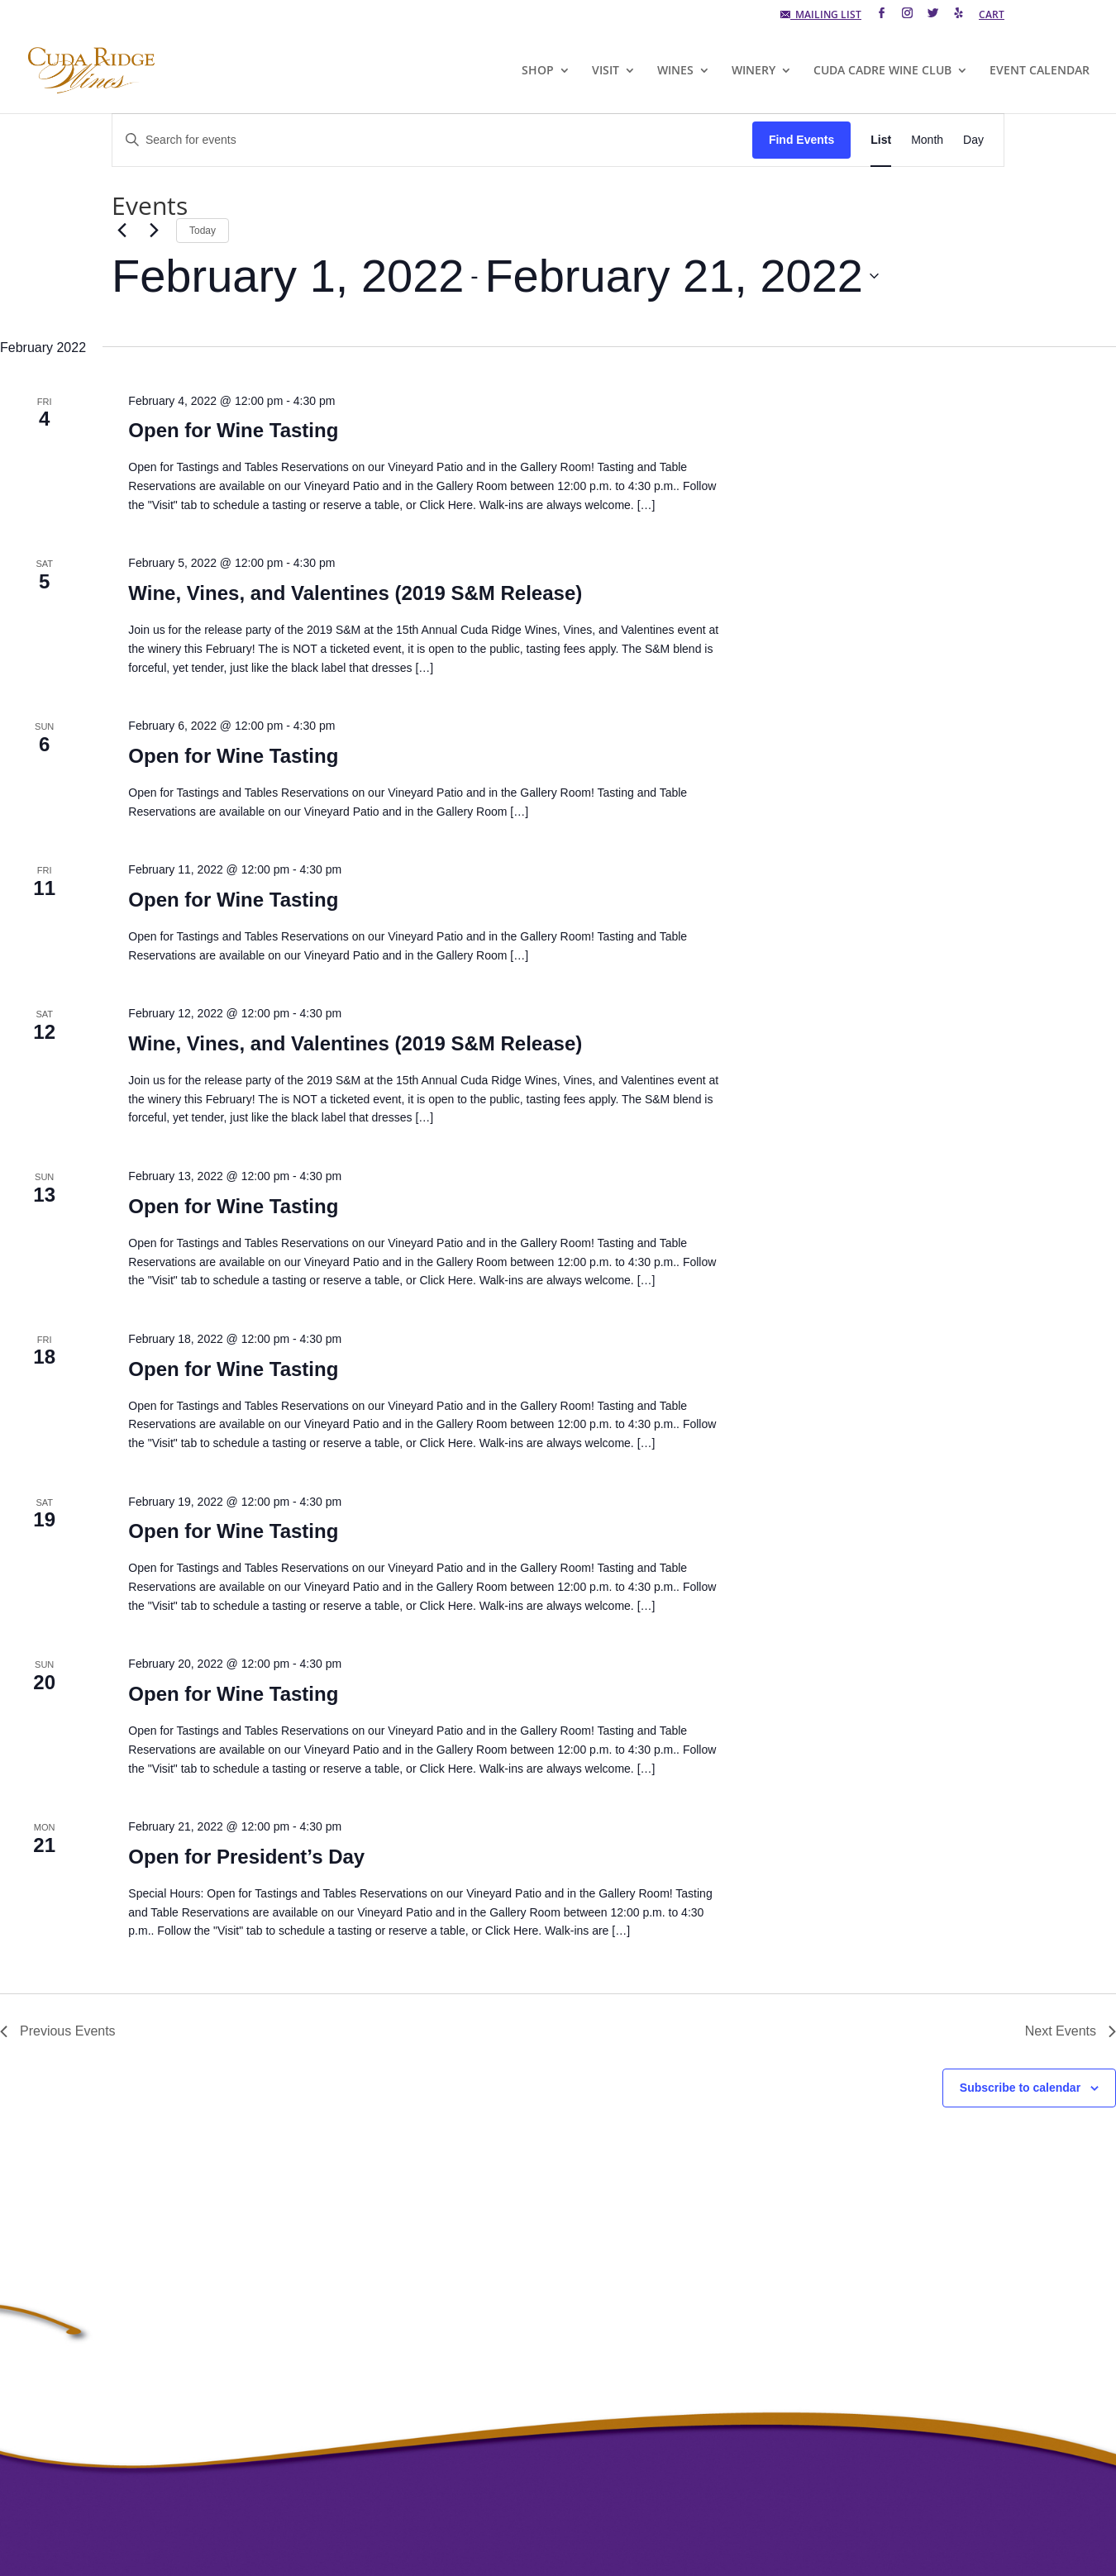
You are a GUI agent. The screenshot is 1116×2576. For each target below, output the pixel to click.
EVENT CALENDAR (1040, 71)
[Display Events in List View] (880, 140)
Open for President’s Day (246, 1856)
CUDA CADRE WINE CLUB (882, 71)
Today (202, 230)
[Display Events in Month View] (927, 140)
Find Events (801, 139)
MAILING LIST (820, 15)
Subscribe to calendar (1020, 2087)
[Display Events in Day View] (973, 140)
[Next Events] (154, 230)
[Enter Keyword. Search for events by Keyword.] (432, 140)
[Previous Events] (121, 230)
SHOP (538, 71)
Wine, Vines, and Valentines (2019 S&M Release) (355, 593)
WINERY (753, 71)
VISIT (605, 71)
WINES (675, 71)
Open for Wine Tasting (233, 430)
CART (991, 15)
